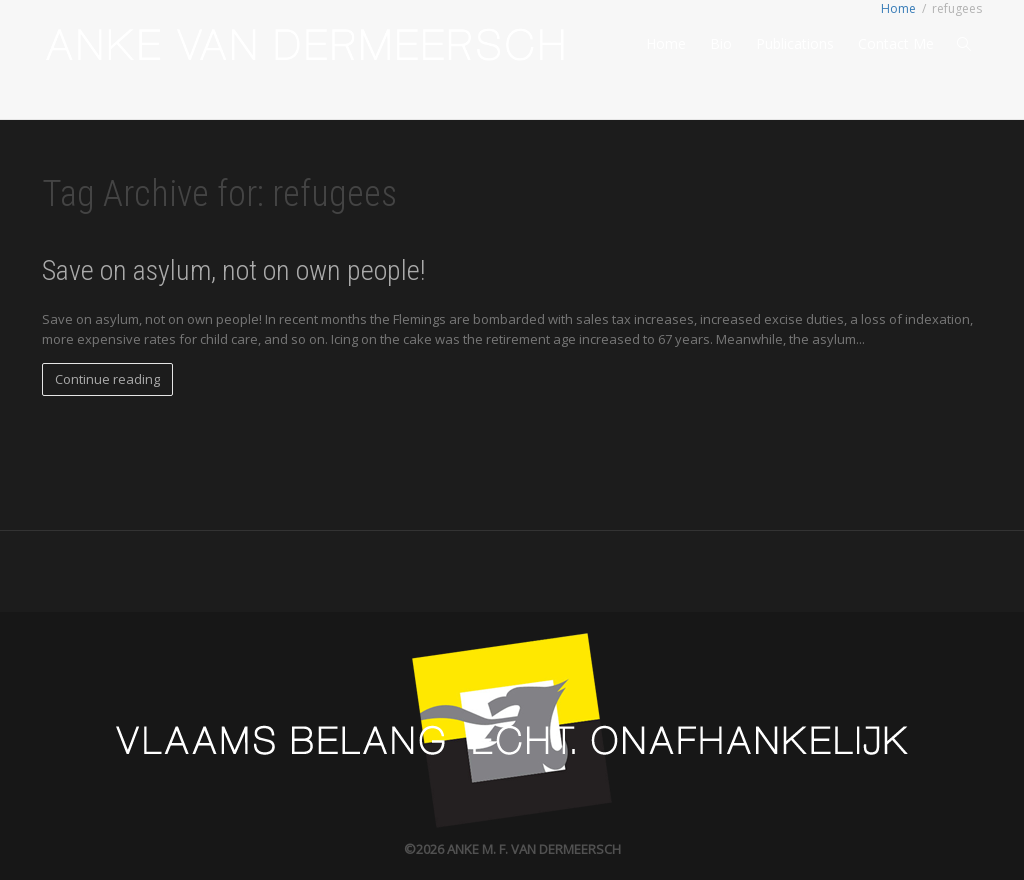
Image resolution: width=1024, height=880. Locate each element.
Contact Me (896, 43)
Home (666, 43)
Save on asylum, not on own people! (233, 270)
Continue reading (107, 379)
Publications (795, 43)
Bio (721, 43)
